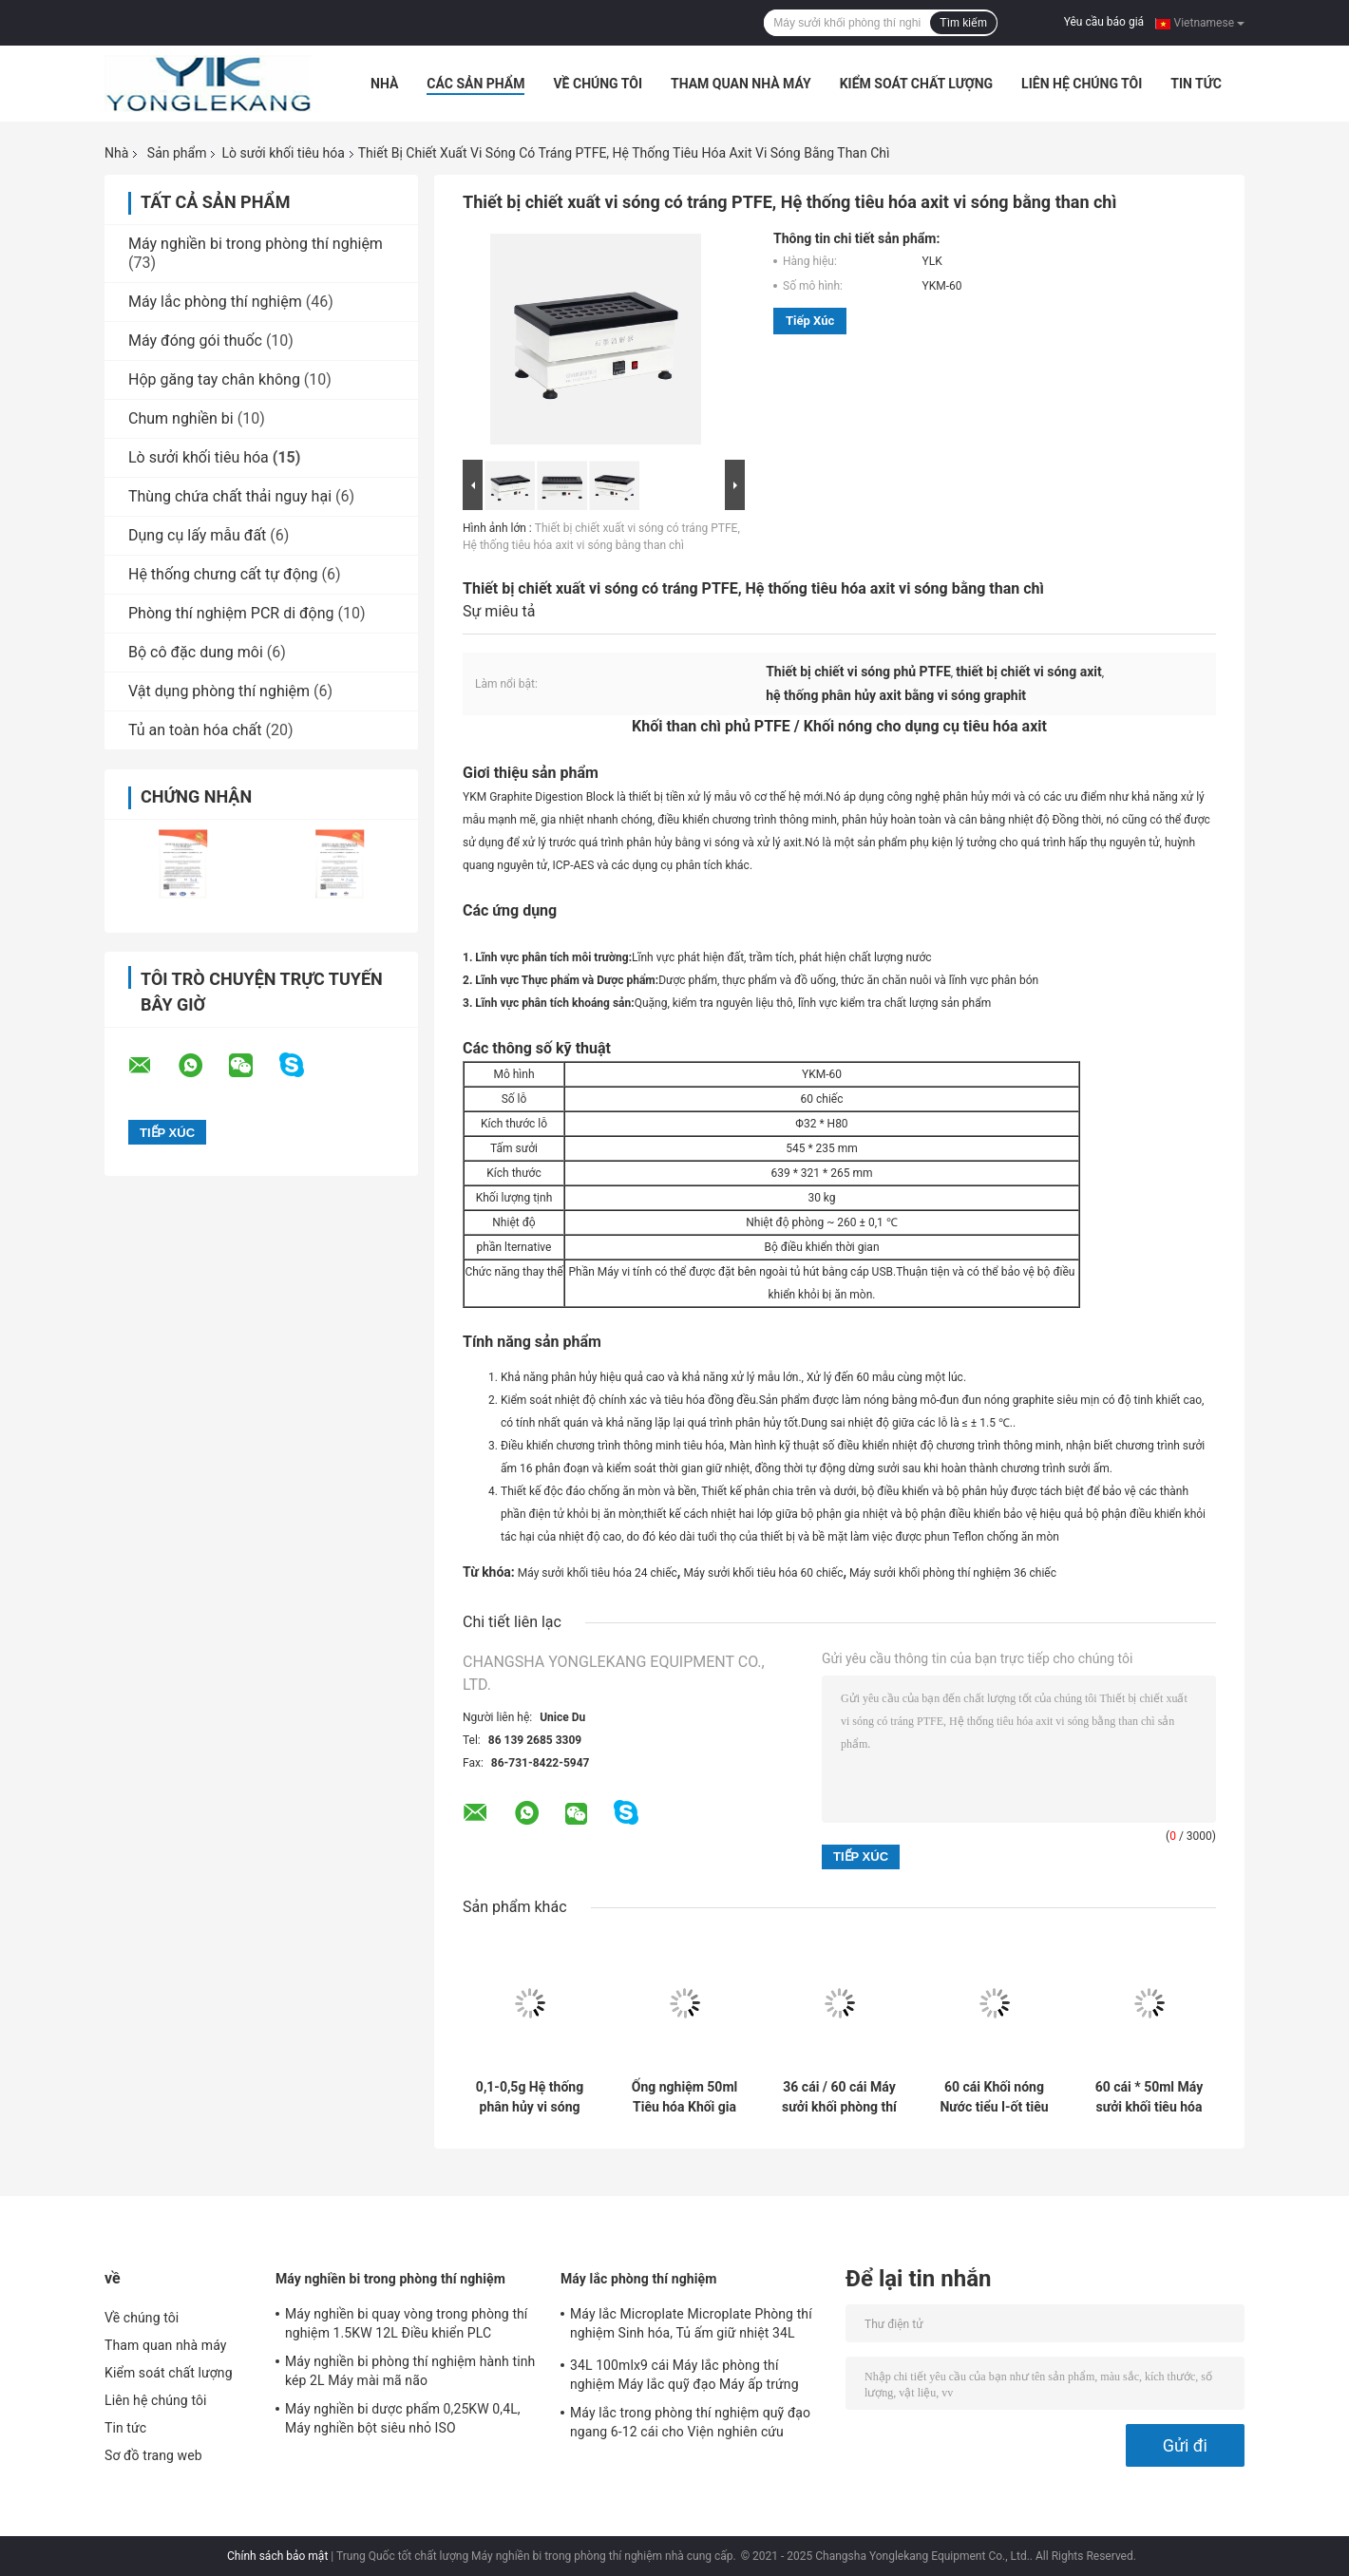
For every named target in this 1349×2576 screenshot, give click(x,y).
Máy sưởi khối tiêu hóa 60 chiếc (763, 1573)
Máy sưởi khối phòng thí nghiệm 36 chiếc (952, 1573)
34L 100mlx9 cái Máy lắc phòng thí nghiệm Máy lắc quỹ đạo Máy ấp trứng (684, 2375)
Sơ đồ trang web (153, 2455)
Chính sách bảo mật (277, 2556)
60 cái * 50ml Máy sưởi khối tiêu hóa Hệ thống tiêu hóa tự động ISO (1149, 2097)
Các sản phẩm (475, 83)
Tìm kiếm (963, 22)
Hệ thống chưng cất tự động (223, 574)
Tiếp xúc (810, 320)
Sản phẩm (177, 153)
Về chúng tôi (597, 83)
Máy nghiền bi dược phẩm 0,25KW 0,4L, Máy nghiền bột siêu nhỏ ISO (403, 2418)
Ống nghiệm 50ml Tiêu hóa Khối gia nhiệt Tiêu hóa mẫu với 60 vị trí (684, 2097)
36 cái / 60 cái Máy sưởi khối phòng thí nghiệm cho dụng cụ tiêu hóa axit (839, 2097)
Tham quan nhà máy (741, 83)
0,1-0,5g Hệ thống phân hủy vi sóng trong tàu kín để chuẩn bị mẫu (529, 2097)
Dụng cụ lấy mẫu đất (197, 535)
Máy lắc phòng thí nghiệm (215, 302)
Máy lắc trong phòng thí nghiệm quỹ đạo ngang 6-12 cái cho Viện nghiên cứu (690, 2422)
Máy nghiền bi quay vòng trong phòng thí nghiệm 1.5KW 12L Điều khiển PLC (406, 2323)
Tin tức (1196, 83)
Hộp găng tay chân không (214, 379)
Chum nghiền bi (181, 418)
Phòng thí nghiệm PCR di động (231, 613)
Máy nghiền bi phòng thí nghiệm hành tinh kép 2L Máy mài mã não (410, 2371)
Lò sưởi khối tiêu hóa (282, 153)
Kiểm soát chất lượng (916, 83)
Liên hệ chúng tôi (1081, 83)
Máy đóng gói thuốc (195, 340)
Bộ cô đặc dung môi (195, 652)
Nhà (384, 83)
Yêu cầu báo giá (1104, 21)
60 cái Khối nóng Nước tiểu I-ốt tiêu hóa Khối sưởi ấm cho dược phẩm (994, 2097)
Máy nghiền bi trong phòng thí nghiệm (255, 244)
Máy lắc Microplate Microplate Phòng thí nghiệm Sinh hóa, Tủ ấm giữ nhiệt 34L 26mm (691, 2326)
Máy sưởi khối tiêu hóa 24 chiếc (597, 1573)
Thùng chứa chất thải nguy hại (230, 496)
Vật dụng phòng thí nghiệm (219, 691)
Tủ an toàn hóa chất (195, 730)
